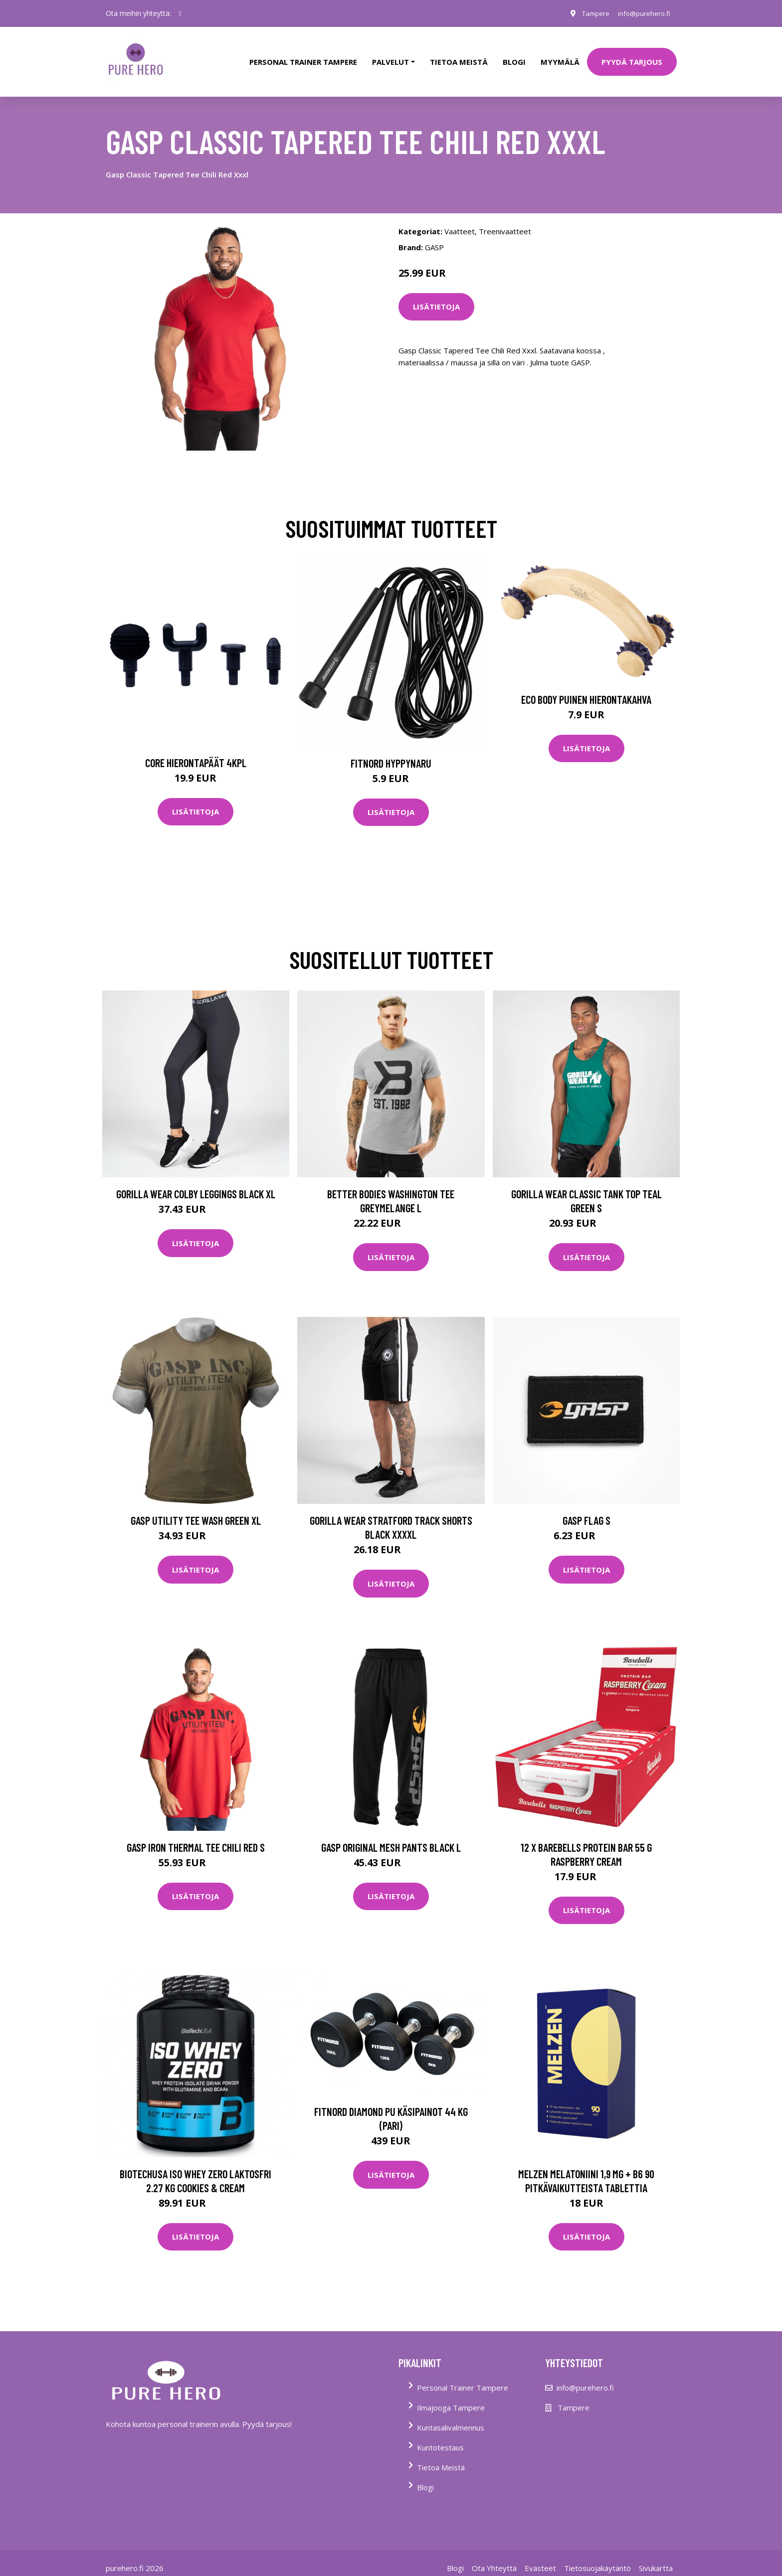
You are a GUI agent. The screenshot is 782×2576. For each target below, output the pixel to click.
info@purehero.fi (642, 13)
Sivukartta (656, 2558)
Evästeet (540, 2558)
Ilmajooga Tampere (451, 2398)
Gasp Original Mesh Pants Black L (391, 1837)
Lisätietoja (436, 297)
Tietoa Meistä (441, 2457)
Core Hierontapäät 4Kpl (195, 752)
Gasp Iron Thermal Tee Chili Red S (196, 1837)
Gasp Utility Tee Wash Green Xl (196, 1510)
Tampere (590, 13)
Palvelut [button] (390, 57)
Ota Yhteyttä (494, 2558)
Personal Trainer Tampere (462, 2378)
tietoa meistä (459, 57)
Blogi (514, 57)
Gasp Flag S (586, 1510)
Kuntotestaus (440, 2437)
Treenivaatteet (505, 221)
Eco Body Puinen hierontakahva (586, 689)
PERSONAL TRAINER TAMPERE (303, 57)
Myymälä (560, 57)
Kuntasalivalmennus (450, 2417)
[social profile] (180, 13)
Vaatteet (459, 221)
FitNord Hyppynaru (391, 753)
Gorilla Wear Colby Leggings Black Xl (195, 1184)
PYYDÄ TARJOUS (631, 57)
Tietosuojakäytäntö (597, 2558)
